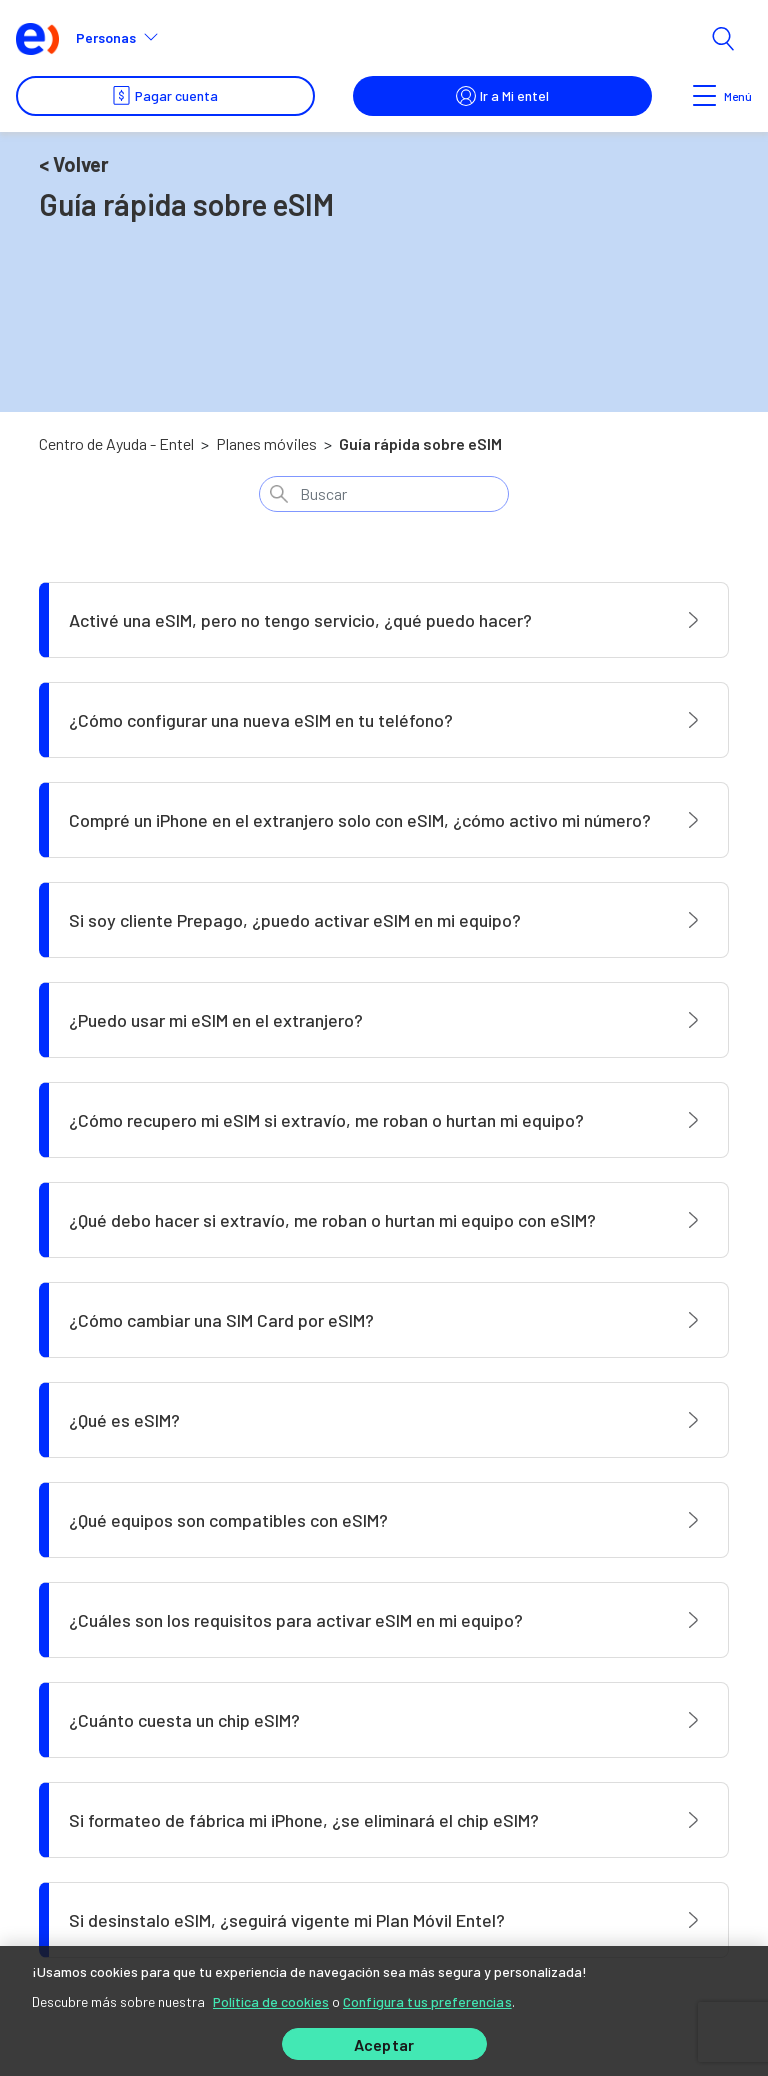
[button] (125, 38)
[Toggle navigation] (705, 96)
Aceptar (384, 2044)
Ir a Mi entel (502, 96)
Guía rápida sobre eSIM (420, 443)
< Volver (74, 164)
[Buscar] (384, 494)
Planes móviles (266, 443)
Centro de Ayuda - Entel (116, 443)
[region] (384, 2009)
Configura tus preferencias (427, 1997)
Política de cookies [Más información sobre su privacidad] (271, 1997)
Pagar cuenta (165, 96)
